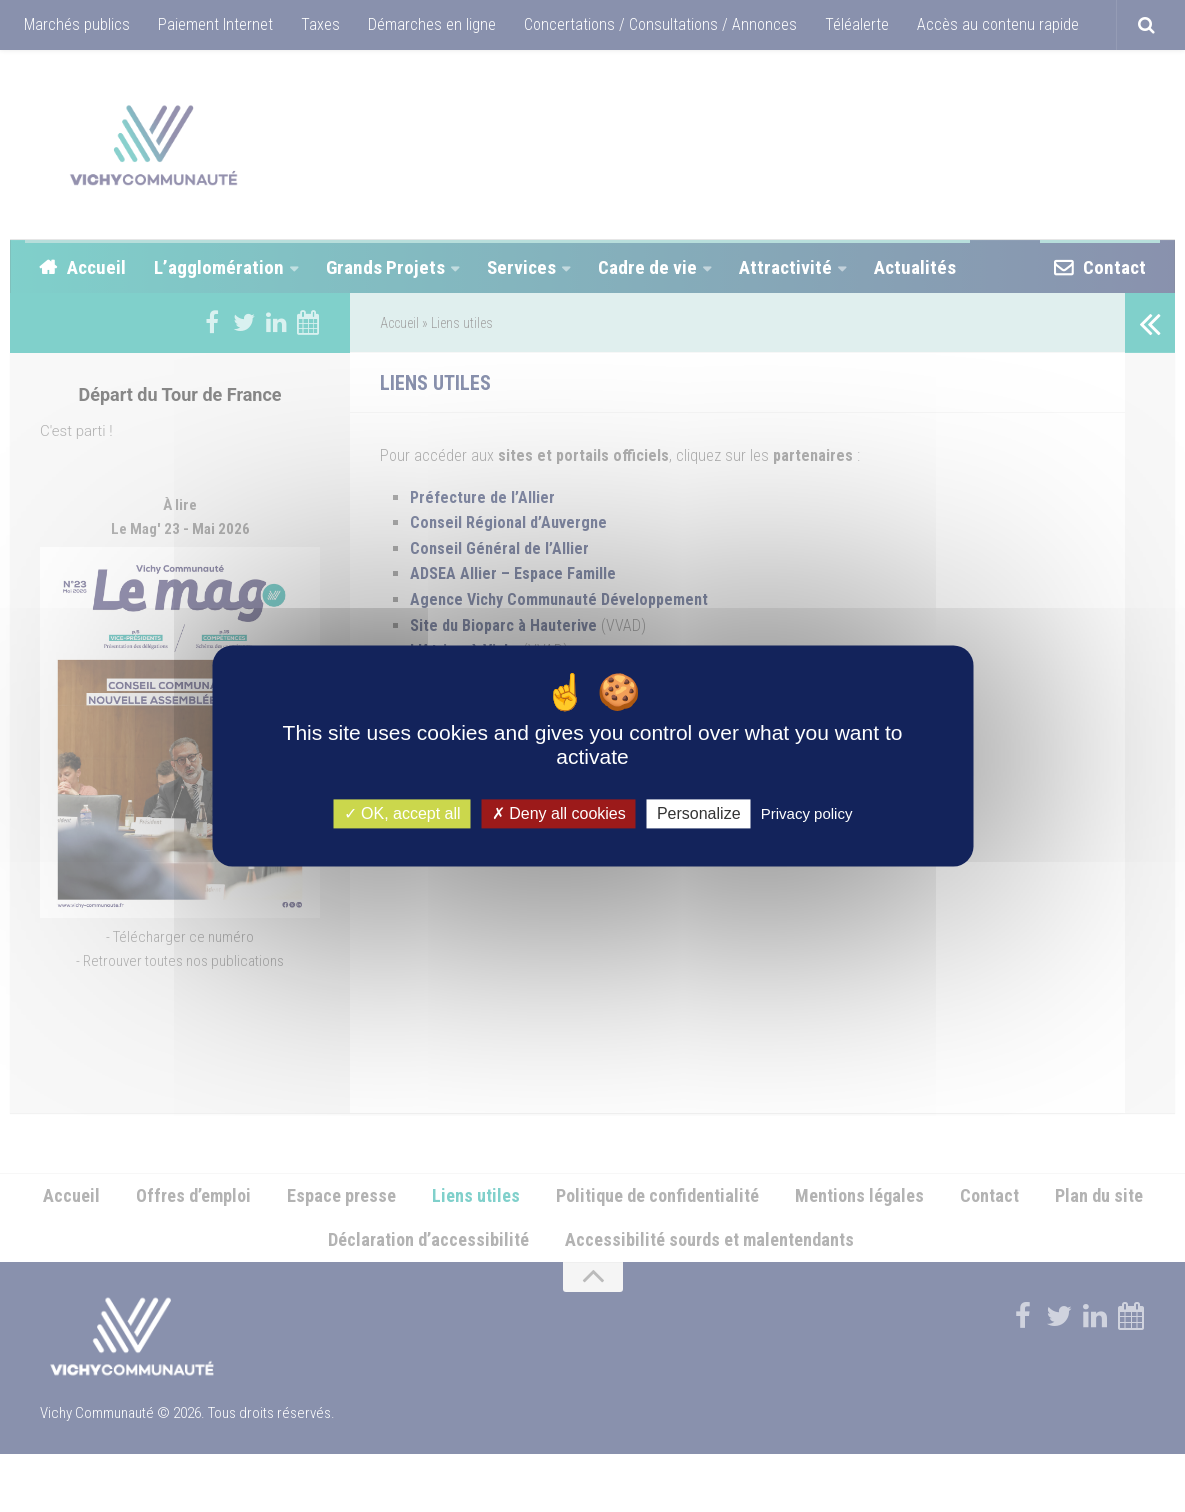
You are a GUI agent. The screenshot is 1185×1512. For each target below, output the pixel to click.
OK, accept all (402, 813)
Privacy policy (807, 813)
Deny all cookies (559, 813)
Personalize (699, 813)
